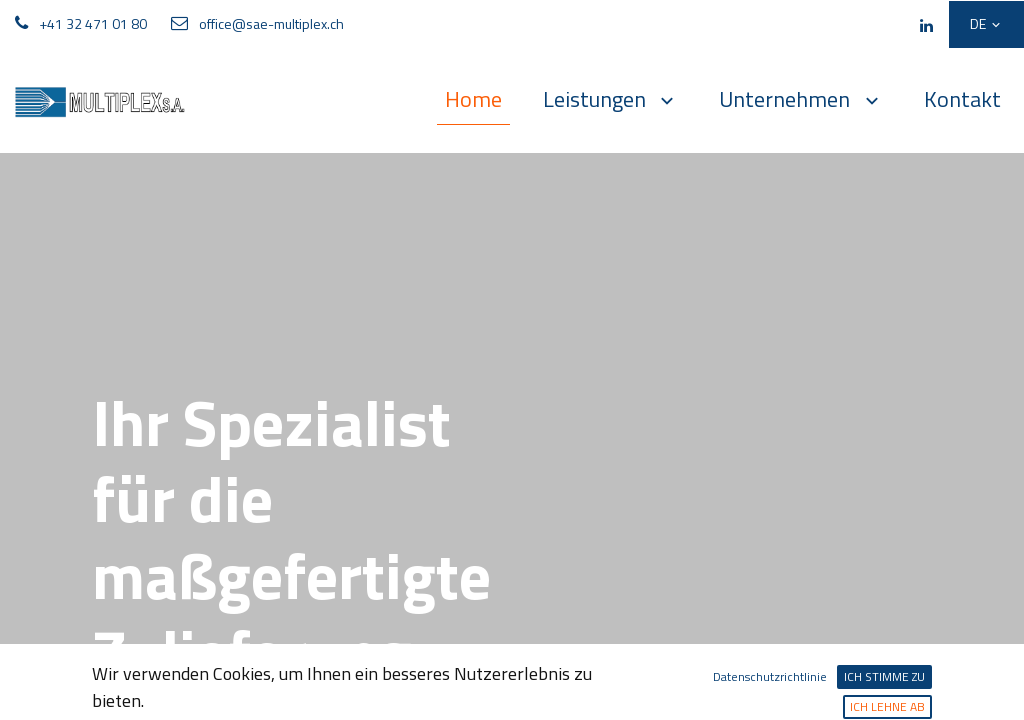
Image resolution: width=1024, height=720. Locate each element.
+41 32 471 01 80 (93, 23)
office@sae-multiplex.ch (271, 23)
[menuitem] (473, 100)
